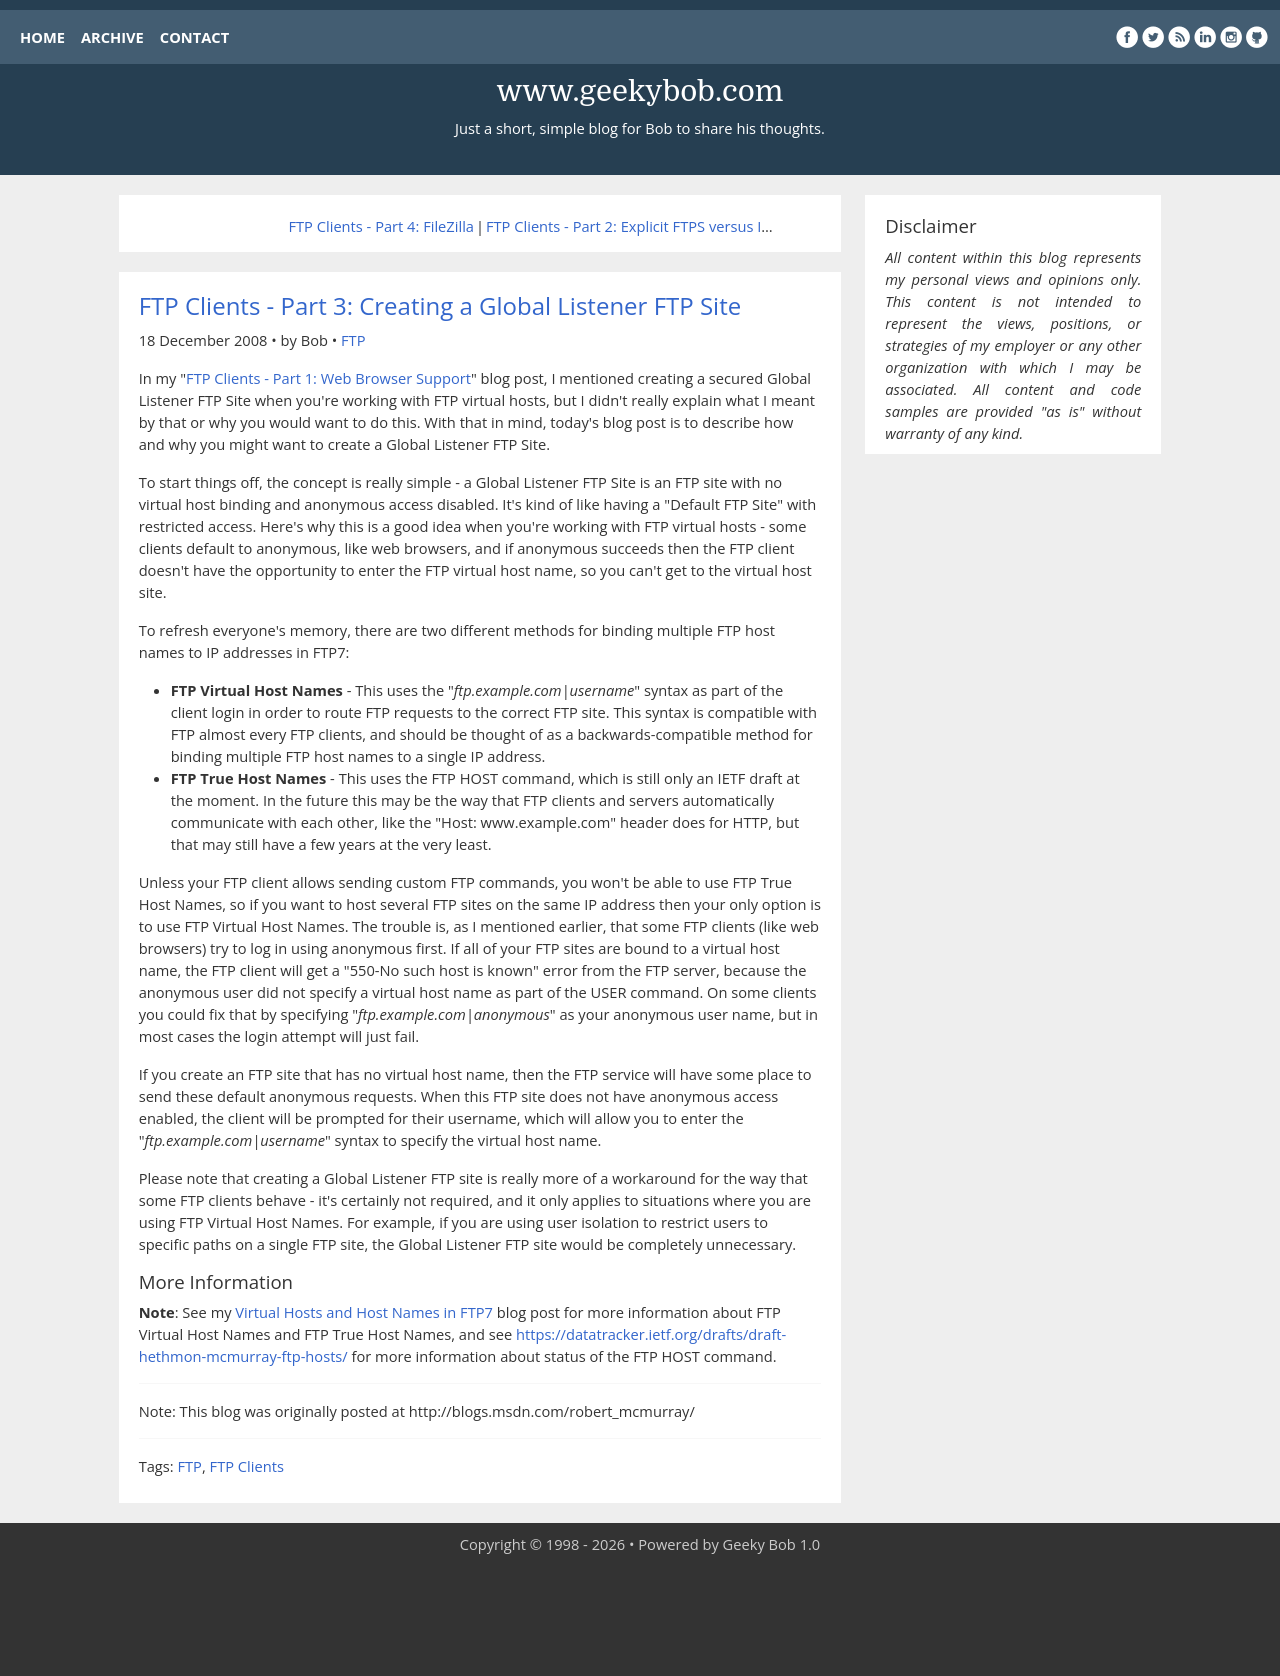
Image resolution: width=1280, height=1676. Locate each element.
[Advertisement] (640, 1616)
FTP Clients (247, 1466)
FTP (353, 340)
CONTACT (194, 37)
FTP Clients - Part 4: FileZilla (381, 226)
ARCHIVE (112, 37)
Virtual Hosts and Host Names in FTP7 (364, 1312)
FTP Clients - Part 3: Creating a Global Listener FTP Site (440, 305)
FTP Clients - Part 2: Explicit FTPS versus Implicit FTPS (664, 226)
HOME (42, 37)
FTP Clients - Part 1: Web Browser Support (328, 378)
